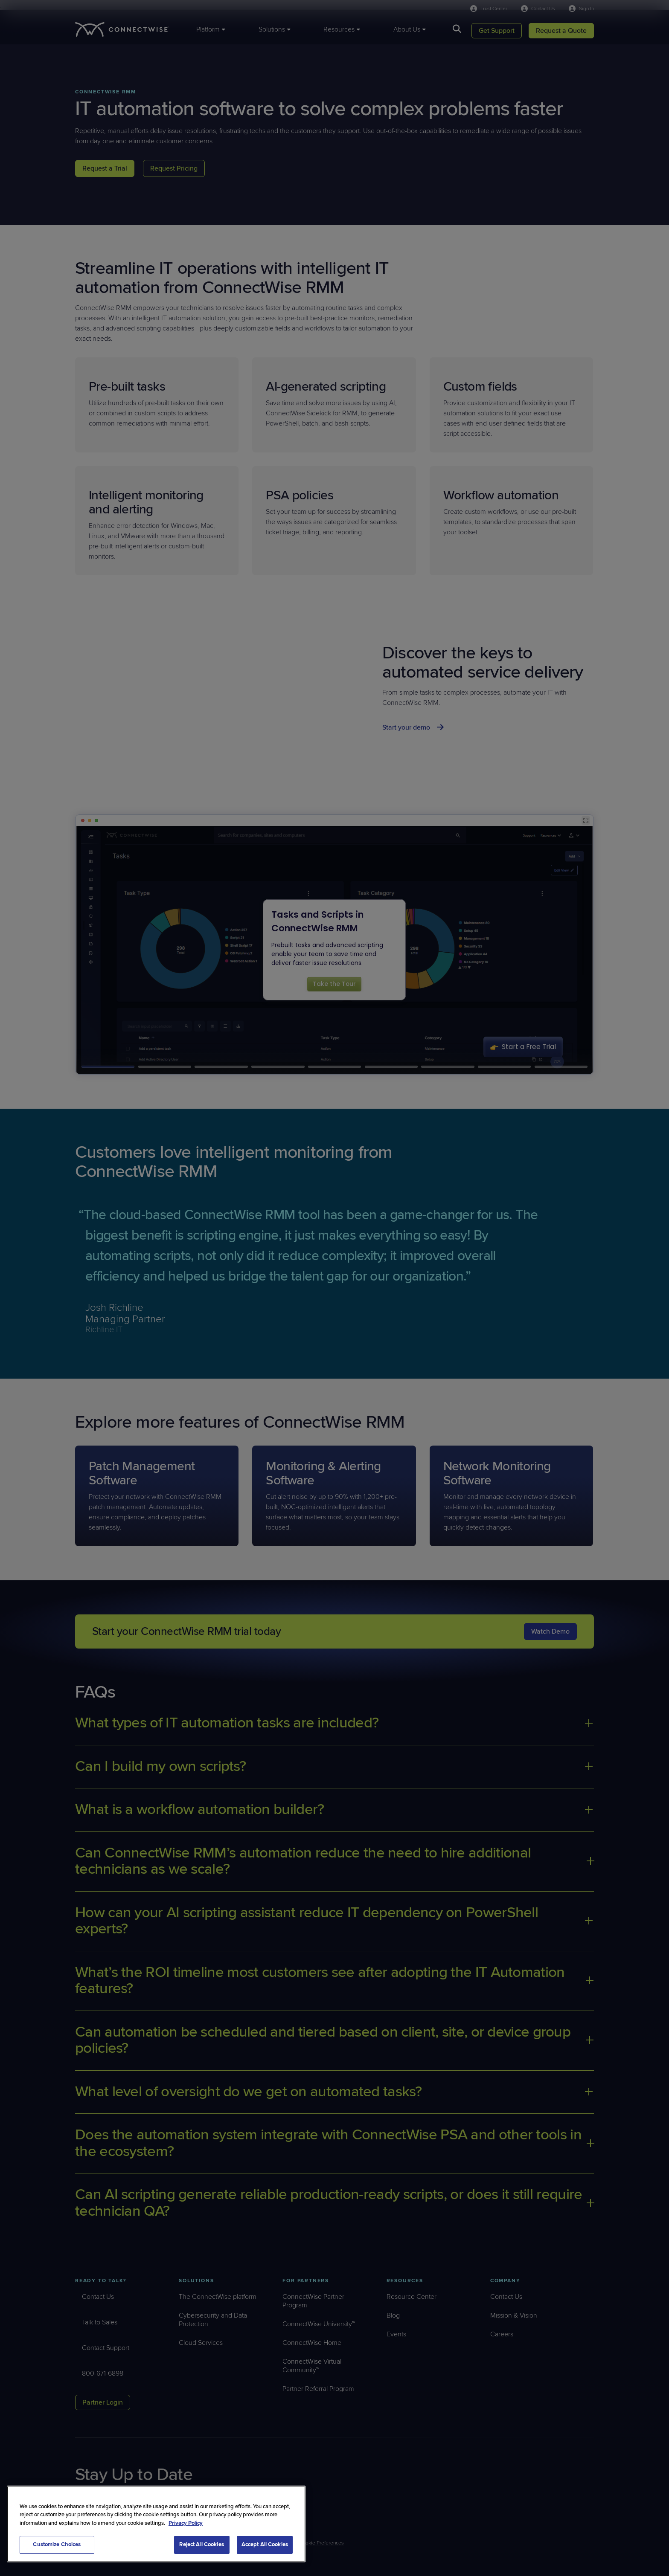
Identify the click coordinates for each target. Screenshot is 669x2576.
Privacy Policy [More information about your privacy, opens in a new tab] (186, 2523)
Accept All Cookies (264, 2544)
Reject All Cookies (201, 2544)
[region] (156, 2524)
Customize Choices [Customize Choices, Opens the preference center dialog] (57, 2544)
